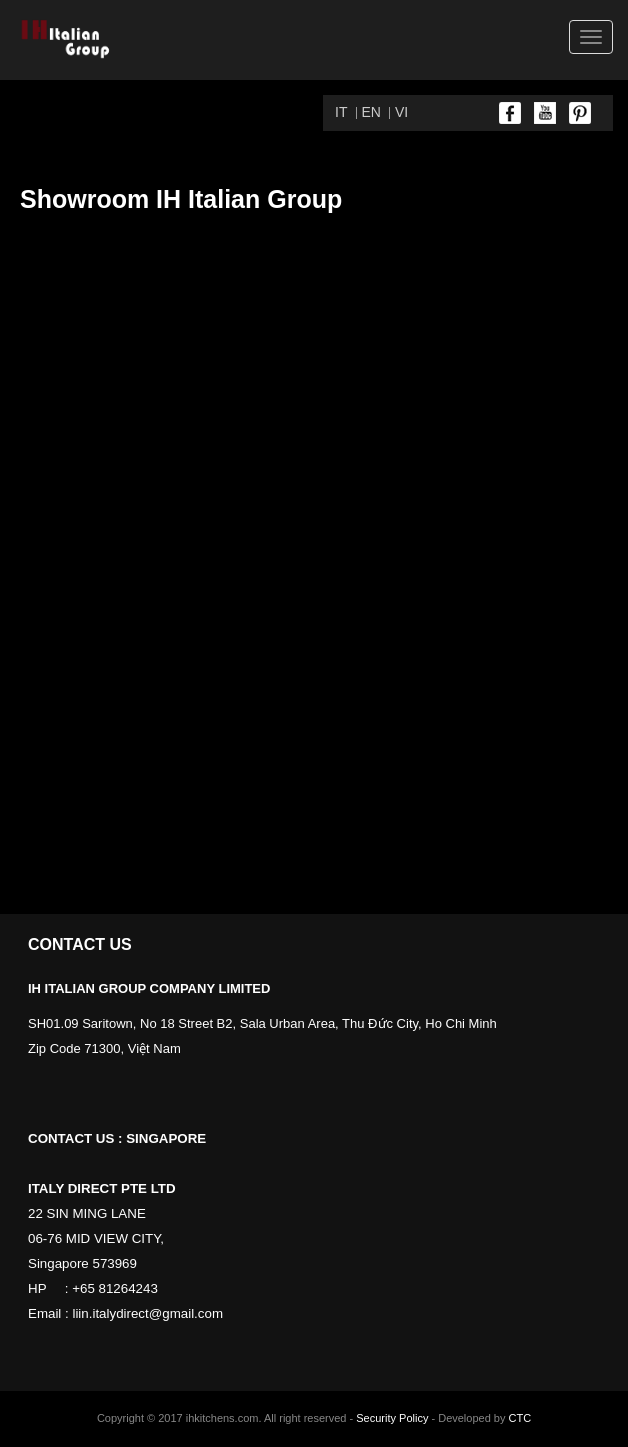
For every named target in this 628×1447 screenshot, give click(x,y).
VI (401, 112)
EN (371, 112)
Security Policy (392, 1418)
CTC (520, 1418)
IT (341, 112)
